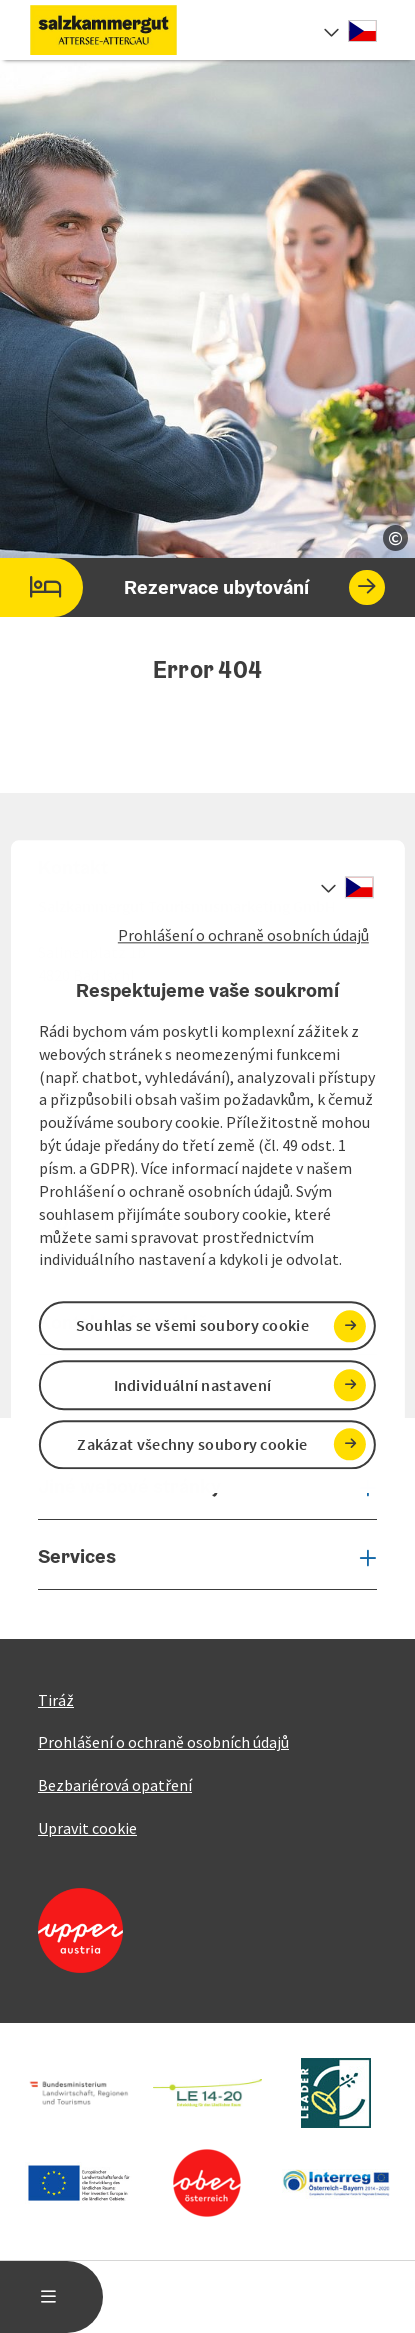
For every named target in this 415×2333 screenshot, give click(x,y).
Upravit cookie (87, 1828)
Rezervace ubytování (192, 587)
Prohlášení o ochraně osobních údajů (243, 935)
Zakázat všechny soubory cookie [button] (192, 1444)
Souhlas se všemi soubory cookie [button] (192, 1326)
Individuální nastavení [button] (193, 1385)
